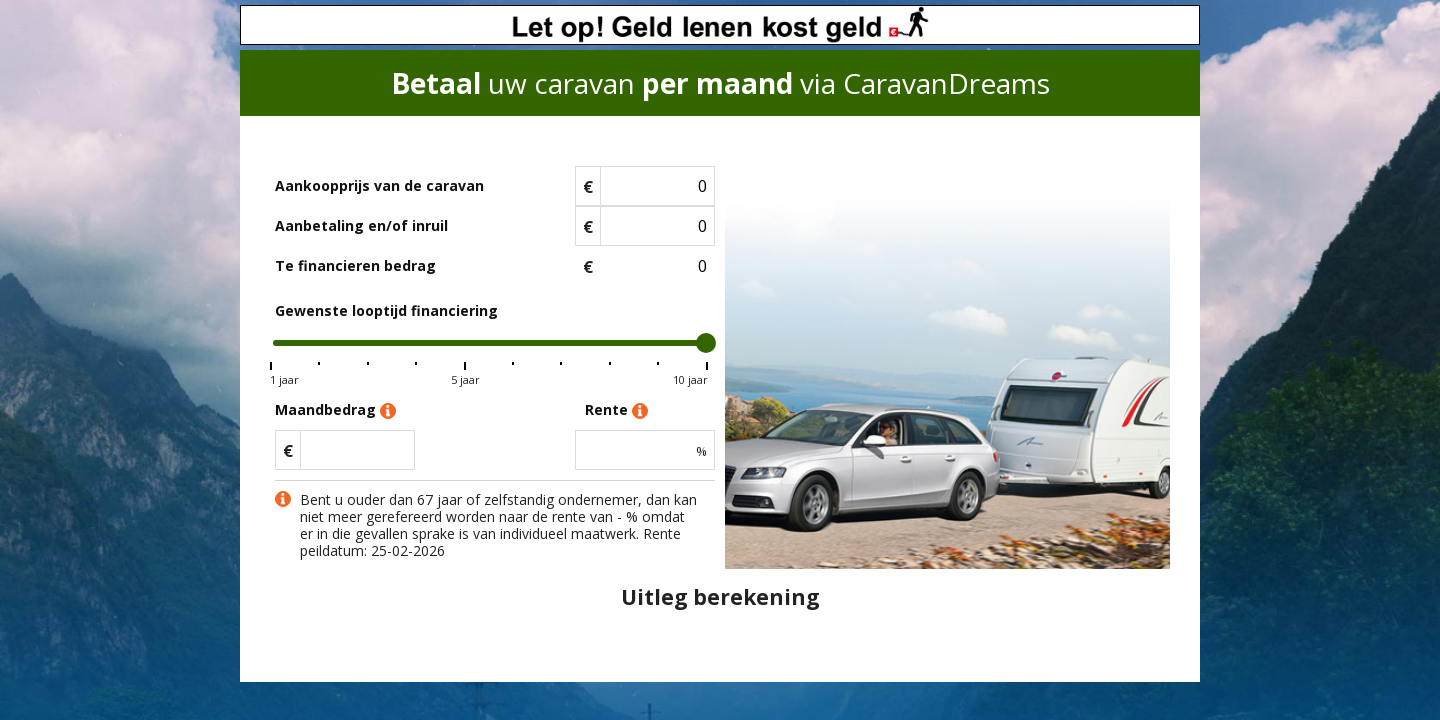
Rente (616, 410)
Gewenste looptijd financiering (386, 310)
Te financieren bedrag (355, 265)
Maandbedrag (335, 410)
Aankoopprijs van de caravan (379, 185)
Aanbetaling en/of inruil (361, 225)
